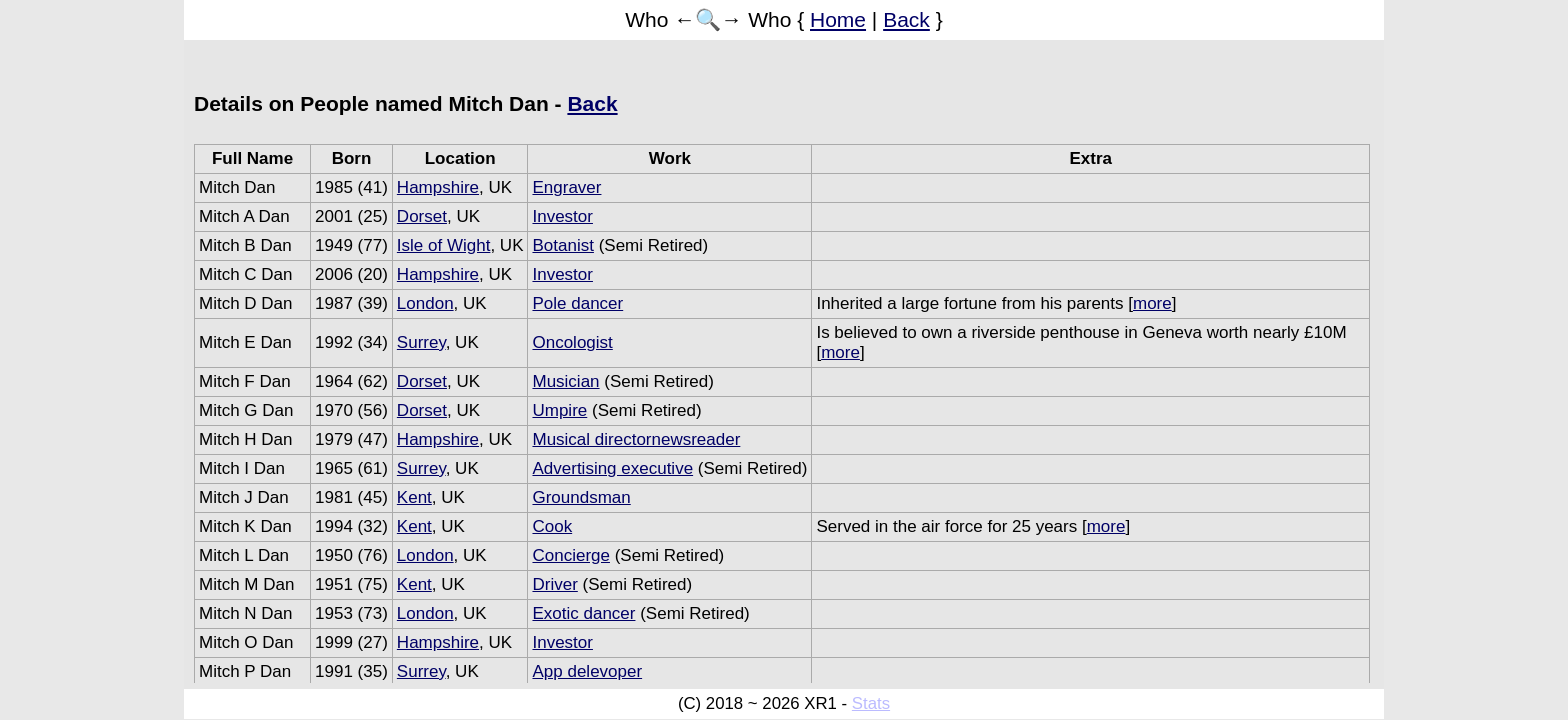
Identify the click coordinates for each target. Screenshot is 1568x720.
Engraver (566, 187)
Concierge (571, 555)
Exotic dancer (583, 613)
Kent (414, 497)
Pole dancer (577, 303)
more (1152, 303)
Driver (554, 584)
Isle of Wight (444, 245)
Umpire (559, 410)
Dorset (422, 216)
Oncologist (572, 342)
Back (906, 19)
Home (838, 19)
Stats (871, 703)
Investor (562, 216)
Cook (552, 526)
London (425, 303)
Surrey (421, 342)
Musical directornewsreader (636, 439)
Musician (565, 381)
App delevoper (587, 671)
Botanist (562, 245)
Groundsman (581, 497)
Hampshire (438, 187)
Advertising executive (612, 468)
